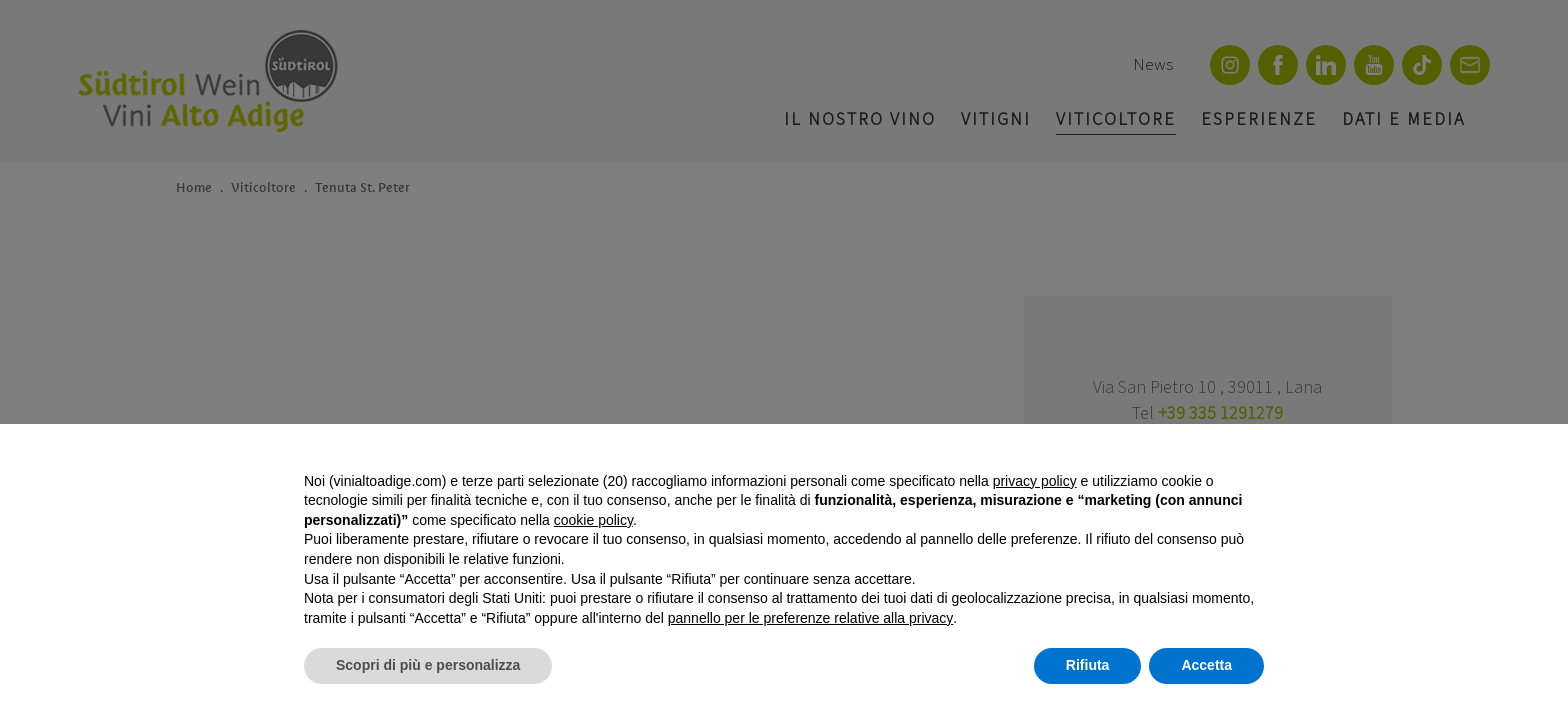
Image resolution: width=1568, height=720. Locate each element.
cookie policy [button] (593, 520)
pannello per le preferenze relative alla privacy (811, 618)
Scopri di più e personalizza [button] (428, 665)
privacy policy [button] (1035, 481)
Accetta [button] (1206, 665)
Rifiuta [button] (1088, 665)
